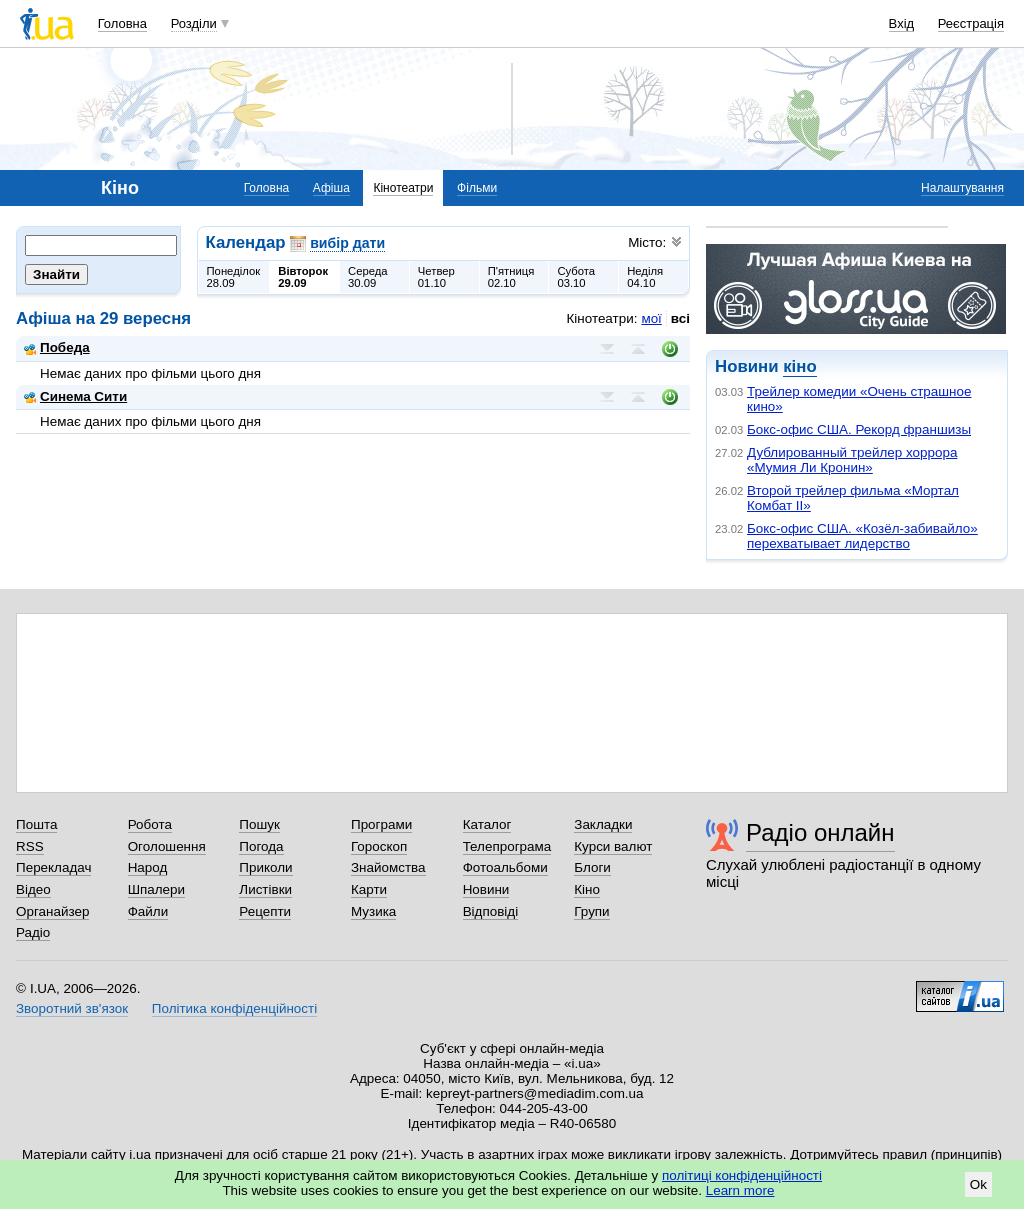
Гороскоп (379, 846)
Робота (150, 824)
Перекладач (53, 867)
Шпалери (156, 889)
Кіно (587, 889)
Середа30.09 (368, 277)
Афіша (331, 188)
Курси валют (613, 846)
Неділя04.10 (645, 277)
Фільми (477, 188)
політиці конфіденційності (742, 1175)
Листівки (265, 889)
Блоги (592, 867)
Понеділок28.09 (234, 277)
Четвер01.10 (436, 277)
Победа (57, 347)
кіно (799, 366)
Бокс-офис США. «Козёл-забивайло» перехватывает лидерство (862, 536)
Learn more (740, 1190)
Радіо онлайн (820, 832)
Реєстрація (971, 23)
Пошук (259, 824)
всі (680, 318)
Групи (591, 911)
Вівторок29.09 (303, 277)
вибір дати (347, 243)
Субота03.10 (576, 277)
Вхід (902, 23)
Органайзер (52, 911)
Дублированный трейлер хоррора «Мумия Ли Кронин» (852, 460)
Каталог (487, 824)
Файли (148, 911)
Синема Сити (75, 396)
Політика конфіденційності (234, 1008)
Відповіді (491, 911)
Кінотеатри (403, 188)
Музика (373, 911)
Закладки (603, 824)
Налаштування (962, 188)
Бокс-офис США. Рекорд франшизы (859, 429)
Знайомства (388, 867)
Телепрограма (507, 846)
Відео (33, 889)
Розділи (194, 23)
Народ (148, 867)
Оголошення (167, 846)
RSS (30, 846)
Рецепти (265, 911)
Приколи (265, 867)
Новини (486, 889)
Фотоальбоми (505, 867)
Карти (369, 889)
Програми (381, 824)
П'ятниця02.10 (511, 277)
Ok (978, 1184)
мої (651, 318)
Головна (122, 23)
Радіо (33, 932)
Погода (261, 846)
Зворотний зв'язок (72, 1008)
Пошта (36, 824)
